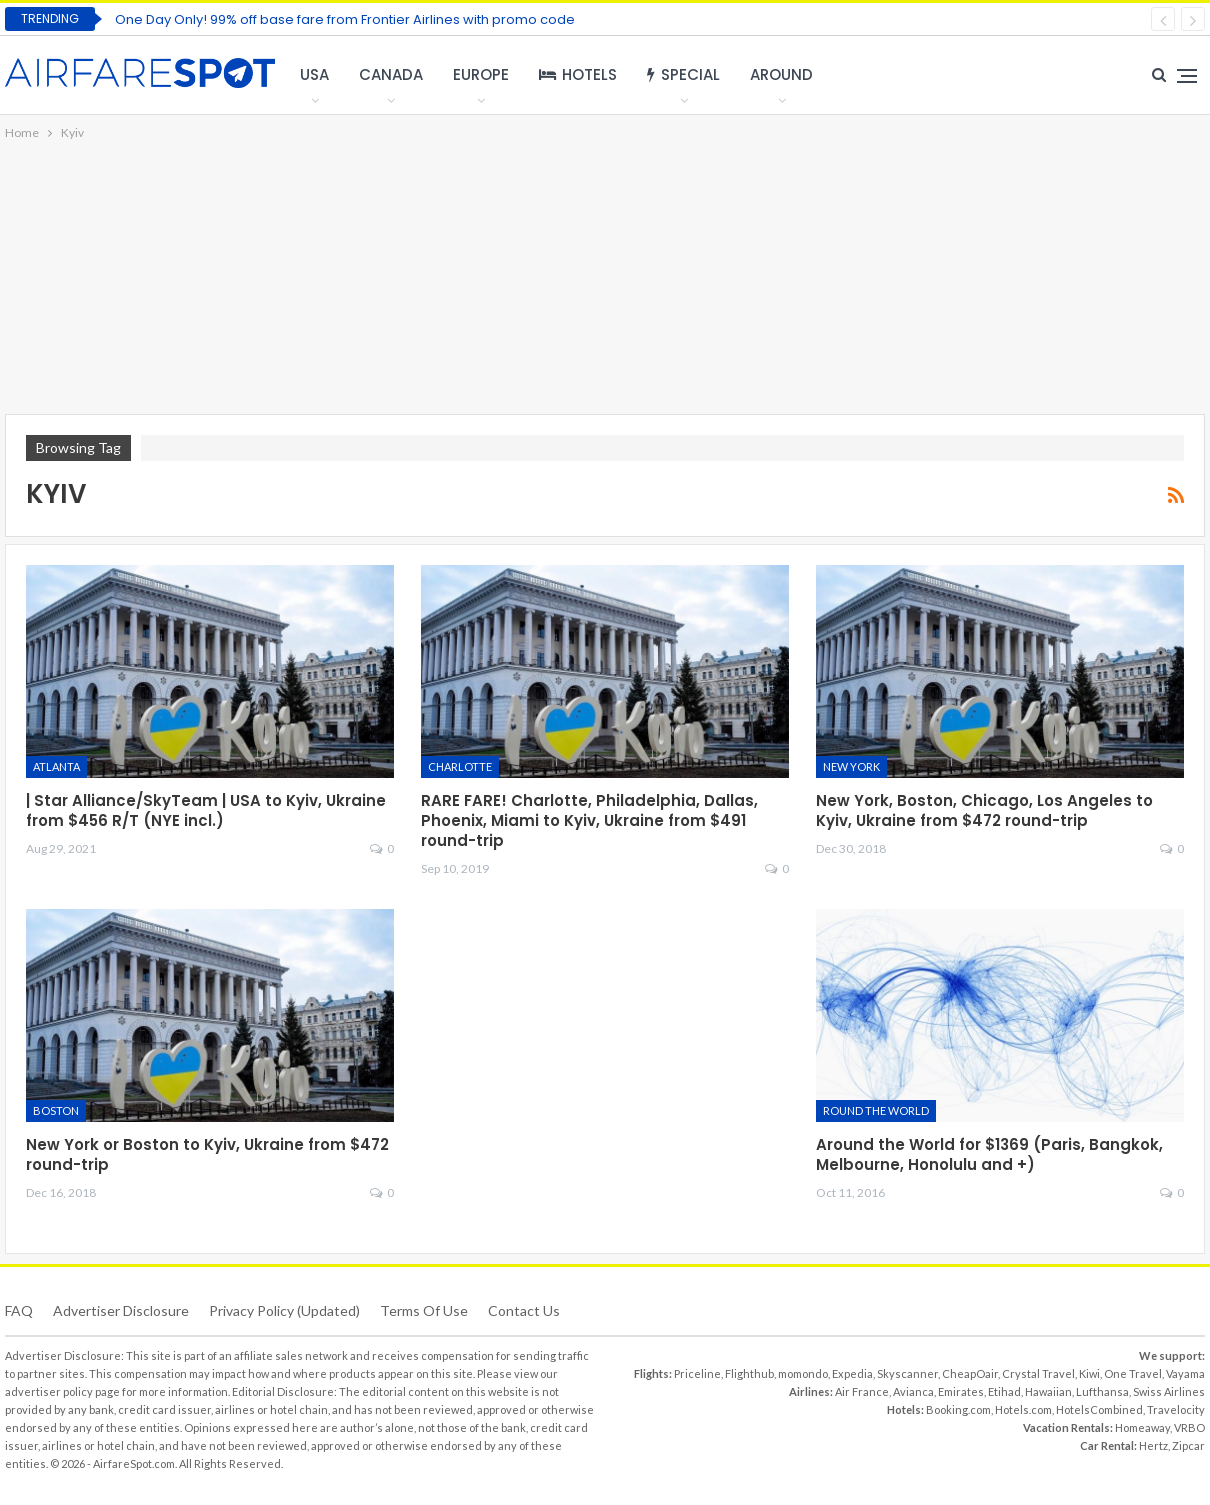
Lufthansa (1102, 1391)
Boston (56, 1110)
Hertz (1153, 1445)
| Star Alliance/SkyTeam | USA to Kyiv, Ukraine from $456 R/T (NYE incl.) (206, 810)
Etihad (1004, 1391)
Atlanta (56, 766)
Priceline (697, 1373)
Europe (481, 74)
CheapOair (970, 1373)
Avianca (913, 1391)
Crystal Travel (1038, 1373)
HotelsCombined (1099, 1409)
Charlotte (460, 766)
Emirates (961, 1391)
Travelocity (1176, 1409)
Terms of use (424, 1310)
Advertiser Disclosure (121, 1310)
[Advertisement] (605, 279)
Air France (862, 1391)
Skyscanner (907, 1373)
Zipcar (1188, 1445)
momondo (803, 1373)
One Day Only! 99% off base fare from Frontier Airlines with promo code (345, 19)
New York (851, 766)
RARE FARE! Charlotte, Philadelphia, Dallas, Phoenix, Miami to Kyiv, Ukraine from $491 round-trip (589, 820)
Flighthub (749, 1373)
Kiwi (1089, 1373)
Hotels (578, 74)
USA (314, 74)
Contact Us (524, 1310)
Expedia (852, 1373)
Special (683, 74)
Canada (391, 74)
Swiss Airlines (1169, 1391)
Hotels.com (1023, 1409)
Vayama (1185, 1373)
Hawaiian (1048, 1391)
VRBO (1189, 1427)
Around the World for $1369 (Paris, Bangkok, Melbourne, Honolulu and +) (989, 1154)
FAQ (19, 1310)
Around (781, 74)
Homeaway (1142, 1427)
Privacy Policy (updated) (284, 1310)
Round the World (876, 1110)
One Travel (1133, 1373)
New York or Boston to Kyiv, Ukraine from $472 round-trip (207, 1154)
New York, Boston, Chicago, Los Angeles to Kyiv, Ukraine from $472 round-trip (984, 810)
